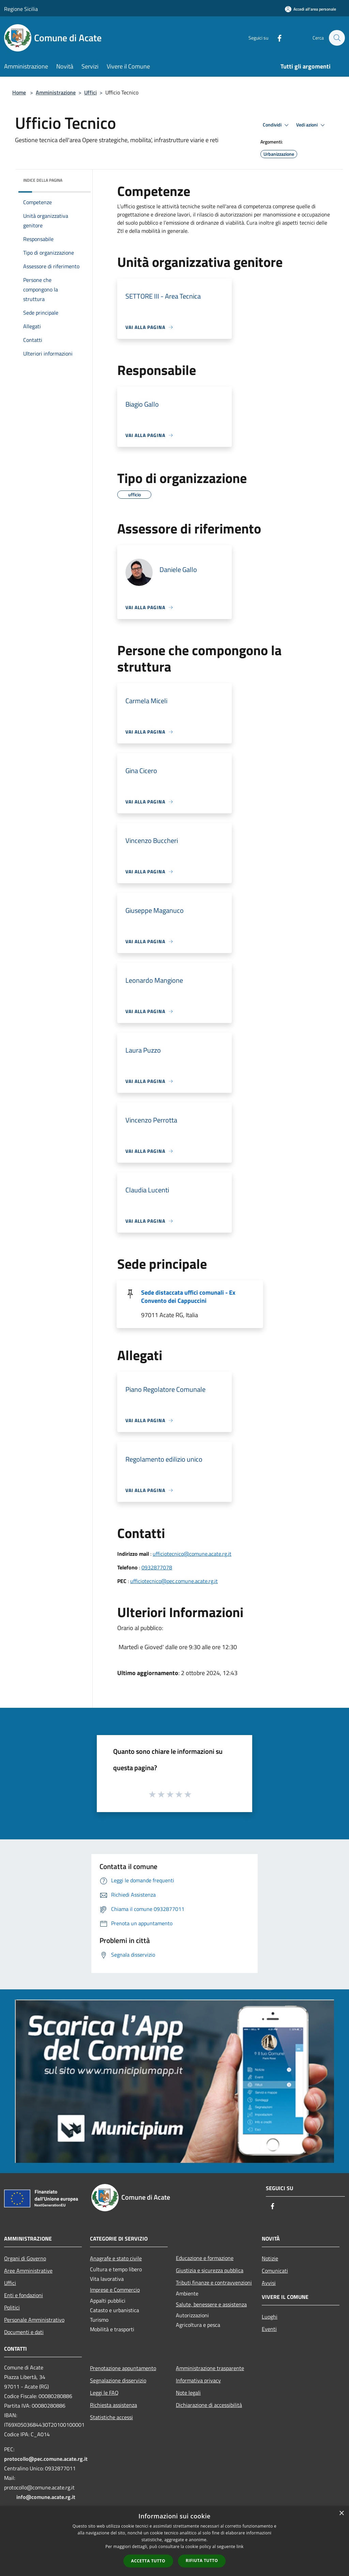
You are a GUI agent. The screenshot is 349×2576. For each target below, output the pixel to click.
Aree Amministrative (28, 2270)
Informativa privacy (198, 2380)
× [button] (341, 2513)
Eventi (269, 2329)
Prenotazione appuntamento (123, 2368)
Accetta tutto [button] (148, 2561)
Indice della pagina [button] (42, 180)
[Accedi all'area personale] (310, 9)
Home (19, 92)
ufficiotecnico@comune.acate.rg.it (192, 1554)
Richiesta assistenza (113, 2405)
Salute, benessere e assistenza (211, 2304)
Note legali (188, 2393)
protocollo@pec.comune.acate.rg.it (46, 2459)
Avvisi (269, 2283)
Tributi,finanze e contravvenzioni (214, 2282)
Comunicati (275, 2270)
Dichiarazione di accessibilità (209, 2405)
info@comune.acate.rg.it (45, 2497)
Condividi (277, 125)
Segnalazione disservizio (118, 2380)
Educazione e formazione (204, 2258)
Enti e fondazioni (23, 2295)
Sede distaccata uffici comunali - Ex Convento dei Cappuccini (188, 1296)
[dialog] (174, 2541)
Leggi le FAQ (104, 2393)
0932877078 (156, 1567)
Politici (12, 2307)
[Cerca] (337, 38)
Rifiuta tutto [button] (202, 2560)
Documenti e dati (24, 2332)
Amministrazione (56, 92)
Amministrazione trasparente (210, 2368)
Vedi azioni (311, 125)
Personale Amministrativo (34, 2320)
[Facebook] (276, 37)
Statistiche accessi (111, 2417)
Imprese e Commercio (115, 2290)
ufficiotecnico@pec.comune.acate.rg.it (174, 1581)
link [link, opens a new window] (240, 2546)
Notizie (270, 2258)
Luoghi (269, 2317)
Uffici (90, 92)
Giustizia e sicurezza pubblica (209, 2270)
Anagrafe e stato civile (116, 2258)
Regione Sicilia (21, 9)
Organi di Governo (25, 2258)
